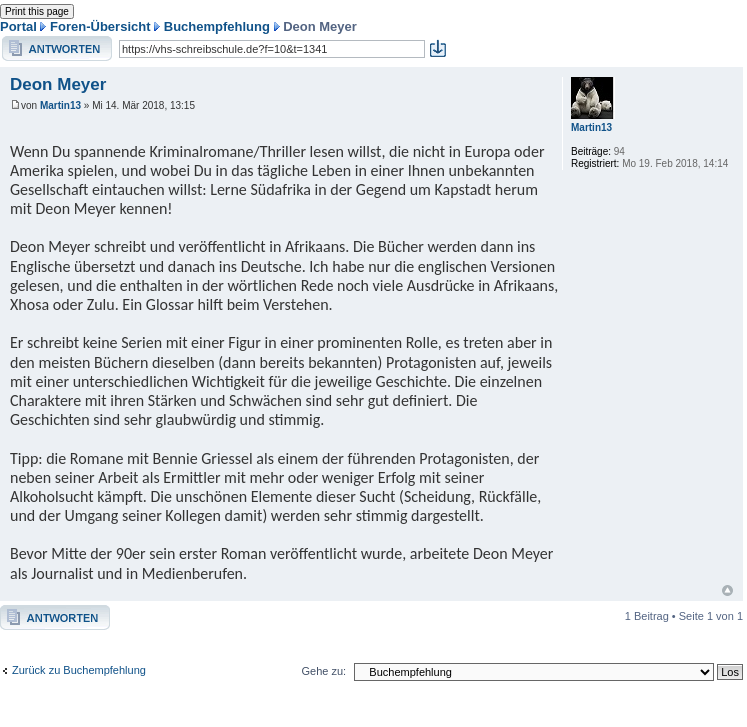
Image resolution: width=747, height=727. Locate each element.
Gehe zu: (323, 671)
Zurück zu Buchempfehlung (79, 670)
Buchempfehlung (217, 26)
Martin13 (60, 105)
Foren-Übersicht (100, 26)
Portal (18, 26)
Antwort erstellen (57, 48)
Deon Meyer (58, 84)
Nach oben (727, 590)
